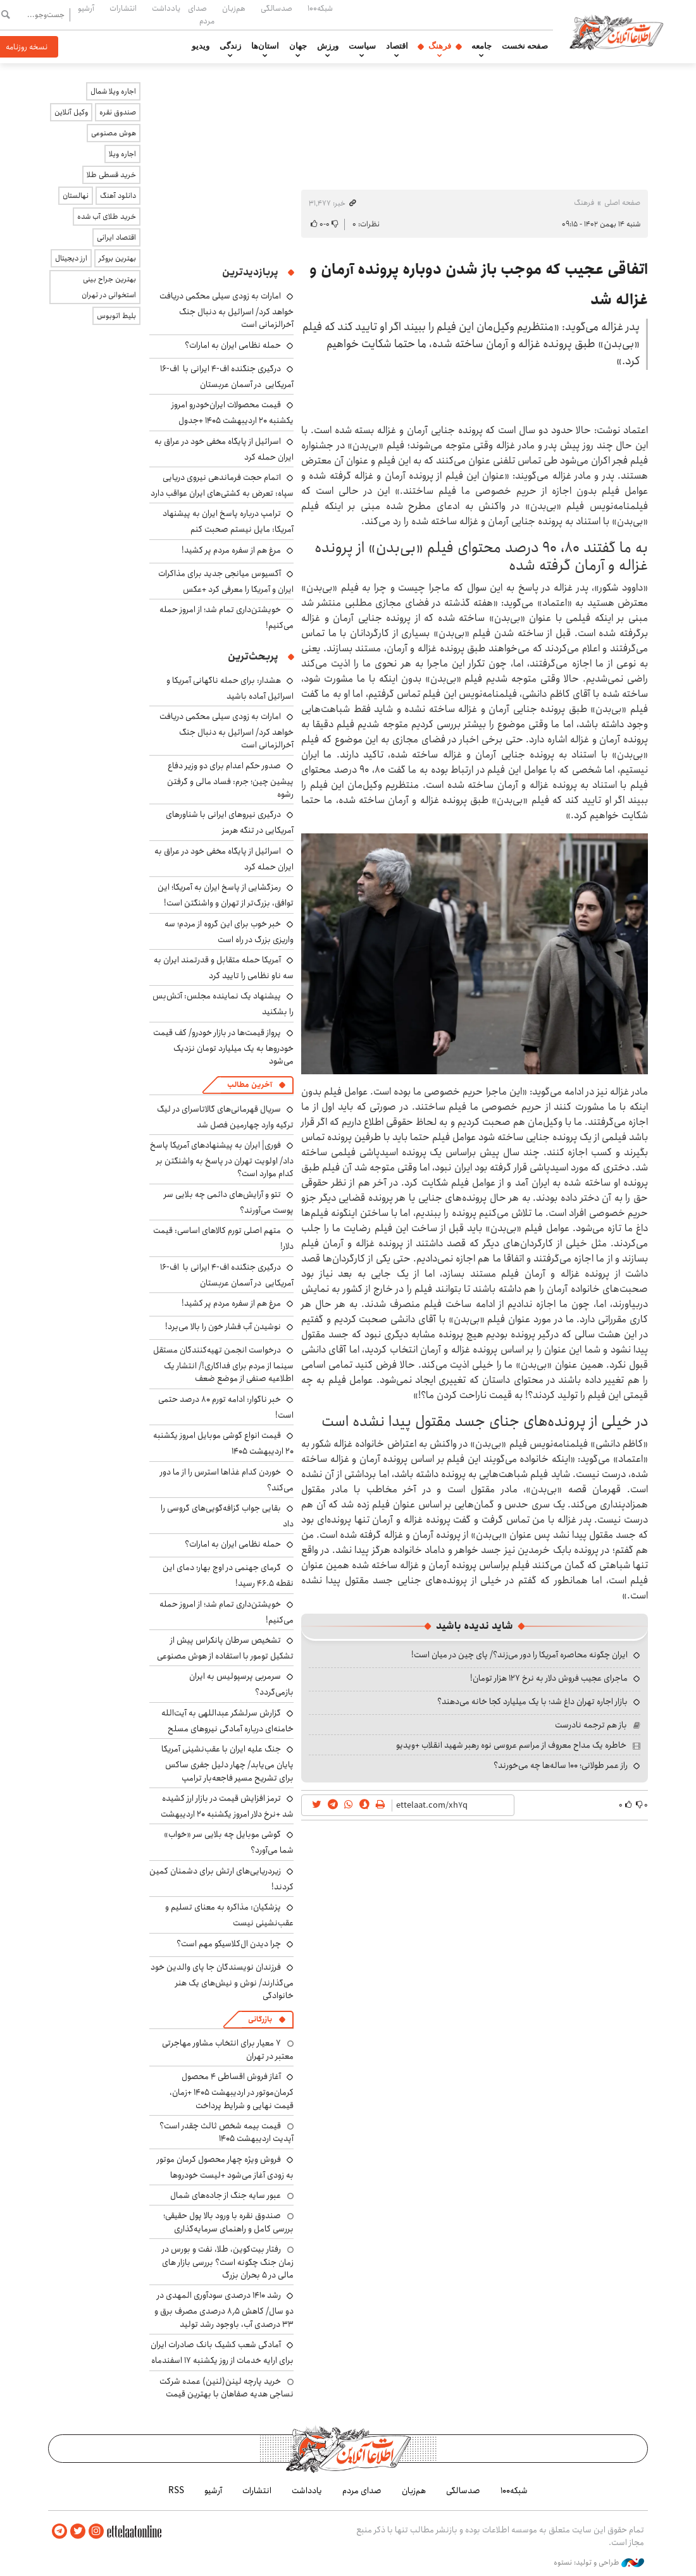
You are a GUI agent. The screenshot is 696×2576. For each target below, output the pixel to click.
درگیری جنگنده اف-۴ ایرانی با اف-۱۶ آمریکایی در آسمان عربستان (227, 376)
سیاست (362, 46)
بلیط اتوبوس (116, 316)
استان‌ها (265, 46)
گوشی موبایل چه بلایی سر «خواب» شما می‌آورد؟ (229, 1842)
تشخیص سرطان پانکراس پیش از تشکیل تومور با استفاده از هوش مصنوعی (225, 1648)
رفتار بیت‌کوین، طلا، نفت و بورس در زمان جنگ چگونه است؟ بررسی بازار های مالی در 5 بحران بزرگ (228, 2262)
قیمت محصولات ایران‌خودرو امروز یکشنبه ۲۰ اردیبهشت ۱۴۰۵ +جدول (232, 412)
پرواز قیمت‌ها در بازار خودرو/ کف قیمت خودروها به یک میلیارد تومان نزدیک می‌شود (223, 1047)
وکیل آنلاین (71, 112)
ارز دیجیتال (71, 258)
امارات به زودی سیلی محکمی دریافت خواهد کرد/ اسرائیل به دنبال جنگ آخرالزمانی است (226, 310)
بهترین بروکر (117, 258)
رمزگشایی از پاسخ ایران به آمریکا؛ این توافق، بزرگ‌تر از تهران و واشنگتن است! (226, 895)
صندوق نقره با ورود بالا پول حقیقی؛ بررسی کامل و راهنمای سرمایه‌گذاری (228, 2222)
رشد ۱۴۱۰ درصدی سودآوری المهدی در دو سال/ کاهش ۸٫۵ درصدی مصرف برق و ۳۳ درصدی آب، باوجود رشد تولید (224, 2309)
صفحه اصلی (622, 203)
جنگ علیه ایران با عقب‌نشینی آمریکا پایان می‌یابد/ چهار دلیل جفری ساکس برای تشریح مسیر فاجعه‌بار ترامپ (227, 1763)
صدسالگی (276, 8)
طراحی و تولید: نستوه (599, 2562)
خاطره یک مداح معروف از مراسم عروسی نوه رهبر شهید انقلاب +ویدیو (511, 1745)
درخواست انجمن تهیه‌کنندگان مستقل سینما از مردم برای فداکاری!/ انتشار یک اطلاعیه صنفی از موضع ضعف (223, 1364)
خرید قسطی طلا (111, 175)
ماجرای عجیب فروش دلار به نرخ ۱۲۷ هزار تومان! (549, 1678)
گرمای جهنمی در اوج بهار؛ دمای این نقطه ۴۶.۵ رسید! (228, 1575)
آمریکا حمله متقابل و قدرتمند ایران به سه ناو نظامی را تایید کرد (224, 968)
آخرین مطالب (249, 1085)
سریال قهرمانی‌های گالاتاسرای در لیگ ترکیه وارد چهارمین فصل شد (225, 1117)
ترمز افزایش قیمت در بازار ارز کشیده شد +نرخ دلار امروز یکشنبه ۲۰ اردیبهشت (227, 1806)
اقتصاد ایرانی (116, 237)
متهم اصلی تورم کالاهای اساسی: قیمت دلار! (223, 1238)
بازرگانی (260, 2019)
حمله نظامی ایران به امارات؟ (233, 345)
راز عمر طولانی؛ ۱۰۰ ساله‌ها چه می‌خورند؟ (561, 1765)
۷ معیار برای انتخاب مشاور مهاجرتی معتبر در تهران (228, 2049)
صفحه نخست (525, 46)
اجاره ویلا (122, 154)
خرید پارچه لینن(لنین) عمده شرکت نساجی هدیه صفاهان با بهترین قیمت (226, 2387)
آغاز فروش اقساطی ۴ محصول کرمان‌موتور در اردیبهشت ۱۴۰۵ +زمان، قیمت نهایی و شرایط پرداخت (232, 2091)
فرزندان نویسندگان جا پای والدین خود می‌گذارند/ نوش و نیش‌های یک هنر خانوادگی (222, 1981)
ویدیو (200, 46)
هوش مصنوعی (113, 133)
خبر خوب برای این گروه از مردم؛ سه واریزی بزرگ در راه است (229, 932)
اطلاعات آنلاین (616, 31)
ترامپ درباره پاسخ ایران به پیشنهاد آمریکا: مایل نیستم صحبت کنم (228, 521)
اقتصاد (397, 46)
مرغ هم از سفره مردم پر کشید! (231, 550)
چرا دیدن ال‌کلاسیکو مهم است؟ (229, 1944)
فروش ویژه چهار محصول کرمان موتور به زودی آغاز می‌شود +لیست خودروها (225, 2167)
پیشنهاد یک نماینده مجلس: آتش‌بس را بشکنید (223, 1004)
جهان (298, 46)
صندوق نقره (117, 112)
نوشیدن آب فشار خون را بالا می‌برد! (223, 1327)
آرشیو (86, 8)
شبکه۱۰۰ (320, 8)
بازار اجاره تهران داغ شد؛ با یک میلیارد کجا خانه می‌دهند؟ (532, 1701)
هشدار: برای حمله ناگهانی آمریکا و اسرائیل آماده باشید (230, 688)
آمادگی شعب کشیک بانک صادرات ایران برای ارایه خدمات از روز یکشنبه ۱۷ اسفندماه (222, 2352)
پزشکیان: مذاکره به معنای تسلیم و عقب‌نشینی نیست (229, 1915)
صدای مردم (201, 14)
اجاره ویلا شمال (113, 91)
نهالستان (76, 196)
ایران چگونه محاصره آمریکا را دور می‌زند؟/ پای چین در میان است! (519, 1655)
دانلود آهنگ (118, 196)
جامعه (481, 46)
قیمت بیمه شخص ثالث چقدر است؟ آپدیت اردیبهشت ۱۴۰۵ (226, 2132)
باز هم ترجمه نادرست (591, 1725)
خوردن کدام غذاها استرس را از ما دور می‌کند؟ (227, 1480)
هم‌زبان (233, 8)
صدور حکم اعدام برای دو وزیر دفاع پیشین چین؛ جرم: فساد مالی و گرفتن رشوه (230, 780)
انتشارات (123, 8)
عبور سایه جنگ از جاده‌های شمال (225, 2195)
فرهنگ (439, 46)
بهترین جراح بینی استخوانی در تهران (109, 287)
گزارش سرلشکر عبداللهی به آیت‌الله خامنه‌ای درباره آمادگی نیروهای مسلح (227, 1721)
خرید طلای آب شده (106, 217)
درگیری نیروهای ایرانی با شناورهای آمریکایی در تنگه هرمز (230, 822)
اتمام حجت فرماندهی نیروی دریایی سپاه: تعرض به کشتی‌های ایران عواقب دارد (222, 485)
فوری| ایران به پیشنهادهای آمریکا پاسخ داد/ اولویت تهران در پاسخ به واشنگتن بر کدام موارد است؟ (222, 1159)
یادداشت (166, 8)
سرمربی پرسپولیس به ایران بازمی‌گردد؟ (241, 1684)
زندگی (230, 46)
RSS (176, 2491)
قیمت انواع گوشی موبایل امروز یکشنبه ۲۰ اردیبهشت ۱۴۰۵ (223, 1443)
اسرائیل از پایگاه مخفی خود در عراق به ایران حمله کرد (224, 449)
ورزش (328, 46)
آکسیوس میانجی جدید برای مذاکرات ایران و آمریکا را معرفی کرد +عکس (226, 581)
